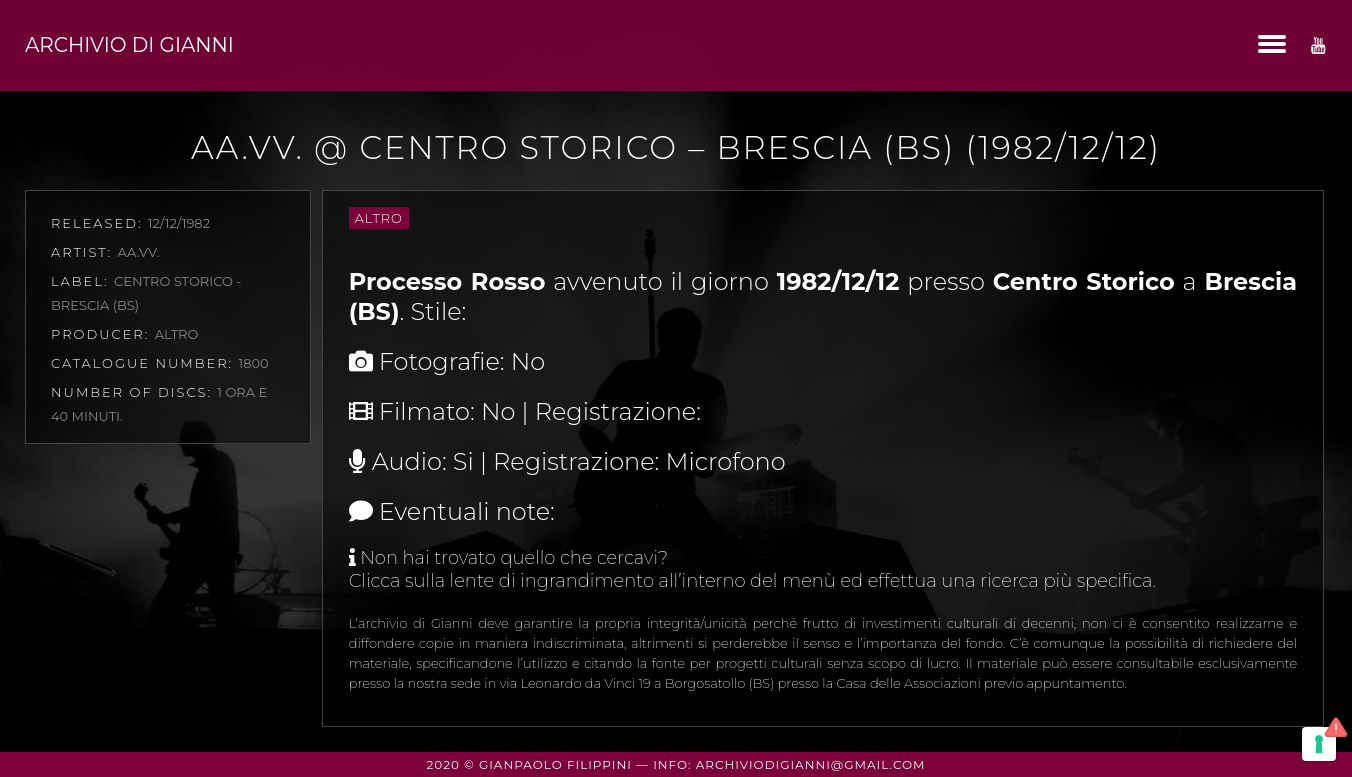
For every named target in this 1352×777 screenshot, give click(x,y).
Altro (379, 218)
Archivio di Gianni (129, 45)
